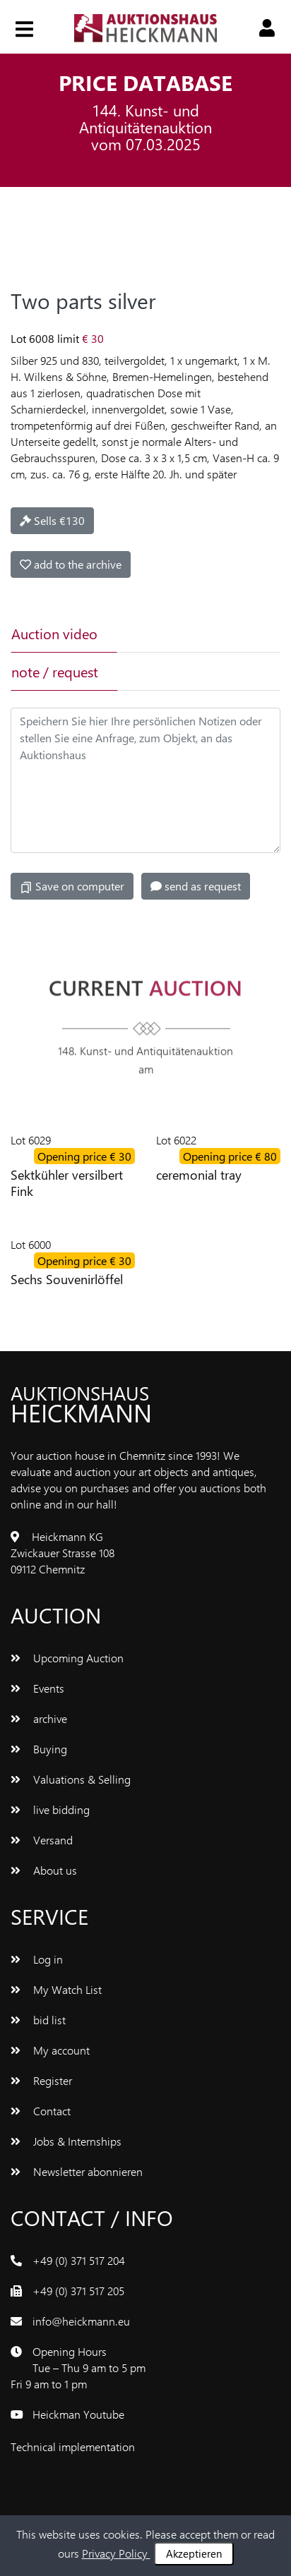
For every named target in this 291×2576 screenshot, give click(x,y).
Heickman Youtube (78, 2414)
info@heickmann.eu (81, 2321)
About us (44, 1870)
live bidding (50, 1809)
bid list (38, 2019)
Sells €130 (52, 520)
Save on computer (72, 886)
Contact (41, 2110)
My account (50, 2050)
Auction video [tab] (54, 633)
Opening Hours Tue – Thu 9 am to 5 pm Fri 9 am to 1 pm (78, 2367)
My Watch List (56, 1989)
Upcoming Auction (67, 1657)
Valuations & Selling (71, 1779)
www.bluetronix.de (182, 2446)
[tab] (167, 634)
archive (39, 1718)
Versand (42, 1839)
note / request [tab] (54, 671)
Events (37, 1688)
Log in (37, 1959)
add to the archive (70, 564)
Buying (39, 1748)
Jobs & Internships (66, 2141)
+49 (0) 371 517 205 (78, 2290)
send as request (195, 885)
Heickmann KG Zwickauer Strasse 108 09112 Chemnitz (62, 1552)
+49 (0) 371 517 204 (78, 2260)
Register (41, 2080)
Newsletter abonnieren (77, 2171)
